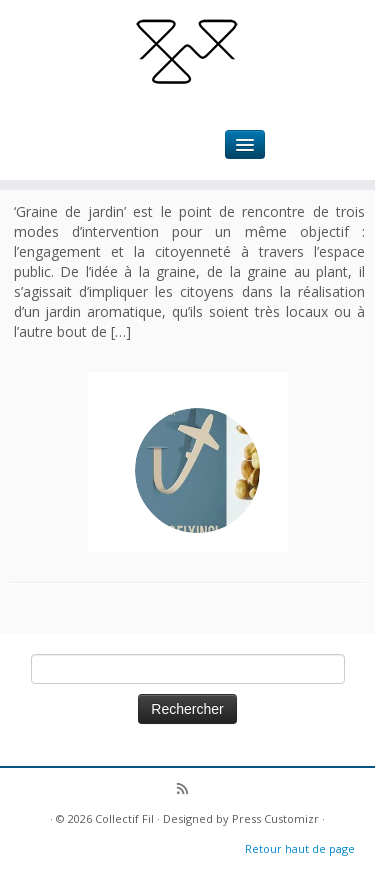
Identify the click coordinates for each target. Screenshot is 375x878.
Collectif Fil (124, 818)
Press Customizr (275, 818)
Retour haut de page (300, 848)
